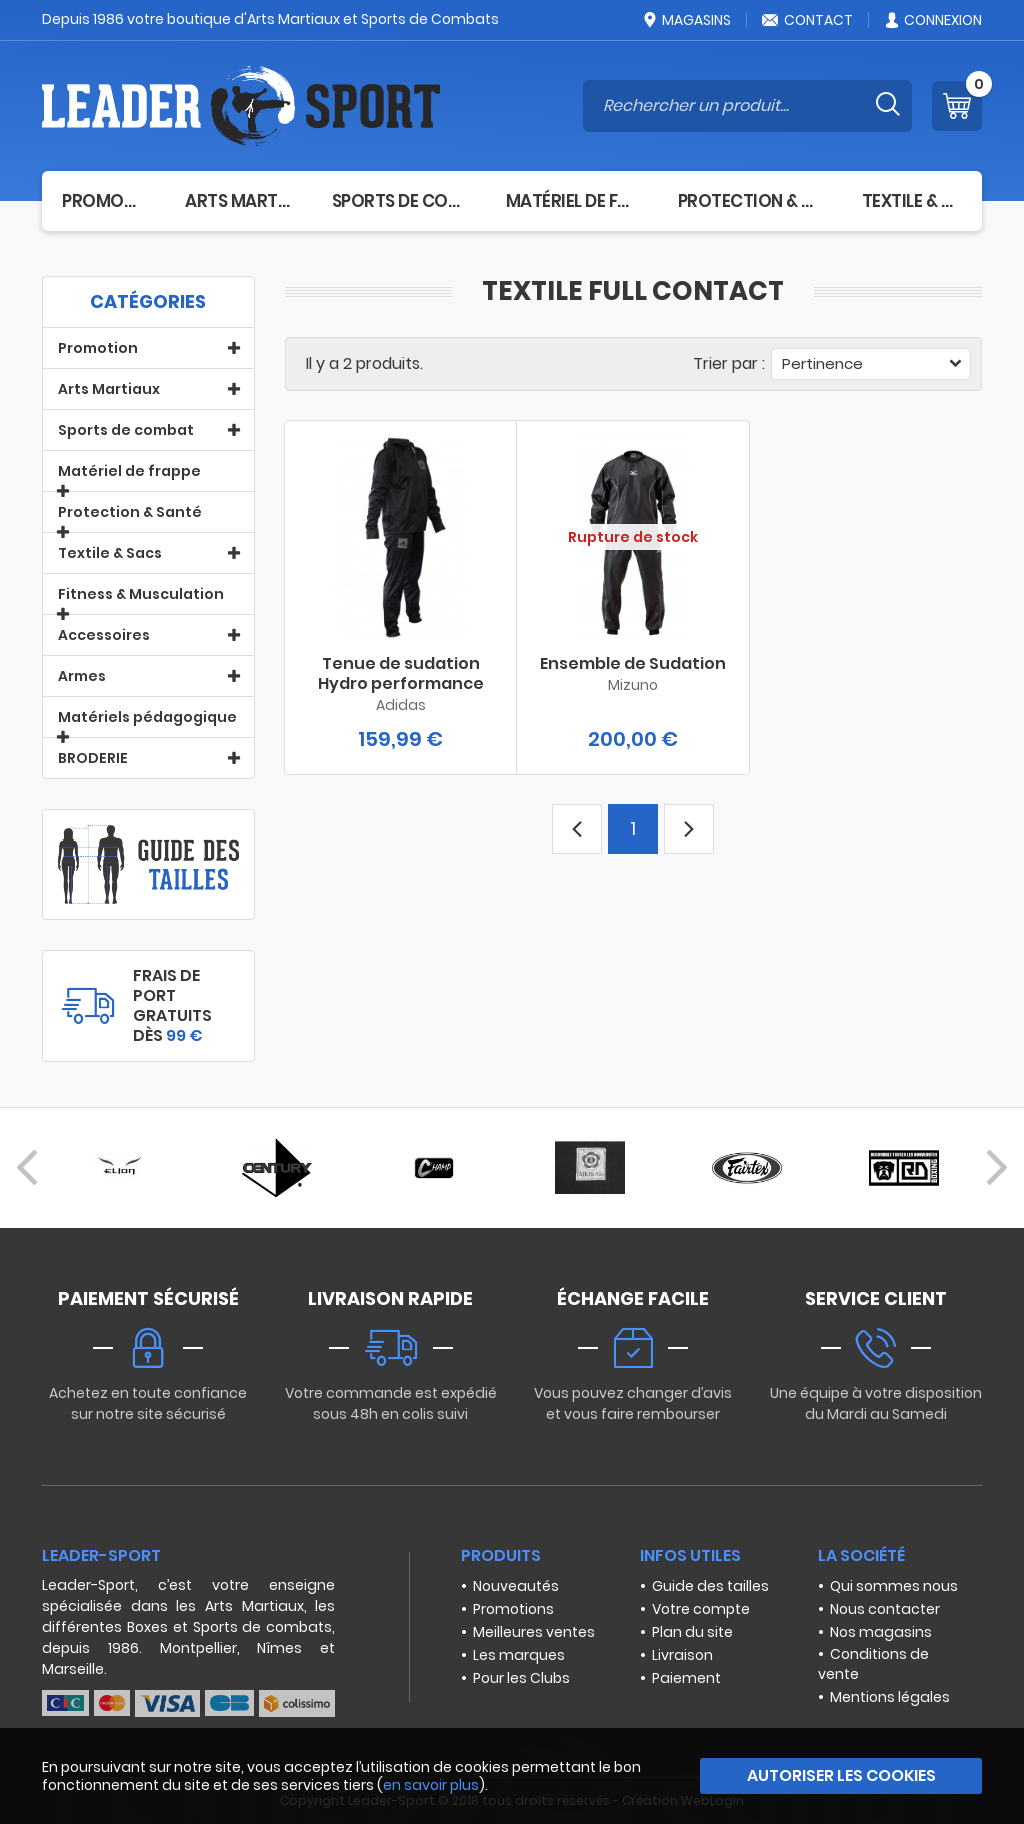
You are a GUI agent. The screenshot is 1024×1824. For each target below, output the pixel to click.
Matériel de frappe (572, 201)
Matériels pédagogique (147, 717)
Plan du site (692, 1632)
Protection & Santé (750, 201)
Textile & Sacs (912, 201)
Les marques (519, 1655)
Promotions (513, 1609)
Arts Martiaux (238, 201)
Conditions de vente (873, 1664)
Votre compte (701, 1609)
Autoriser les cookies (841, 1775)
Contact (807, 20)
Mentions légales (890, 1697)
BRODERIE (93, 758)
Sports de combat (399, 201)
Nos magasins (881, 1632)
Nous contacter (885, 1609)
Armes (82, 676)
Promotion (103, 201)
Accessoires (104, 635)
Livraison (682, 1655)
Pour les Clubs (521, 1678)
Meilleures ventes (534, 1632)
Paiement (686, 1678)
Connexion (932, 20)
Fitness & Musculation (141, 594)
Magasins (686, 20)
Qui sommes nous (894, 1586)
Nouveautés (516, 1586)
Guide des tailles (710, 1586)
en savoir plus (431, 1785)
